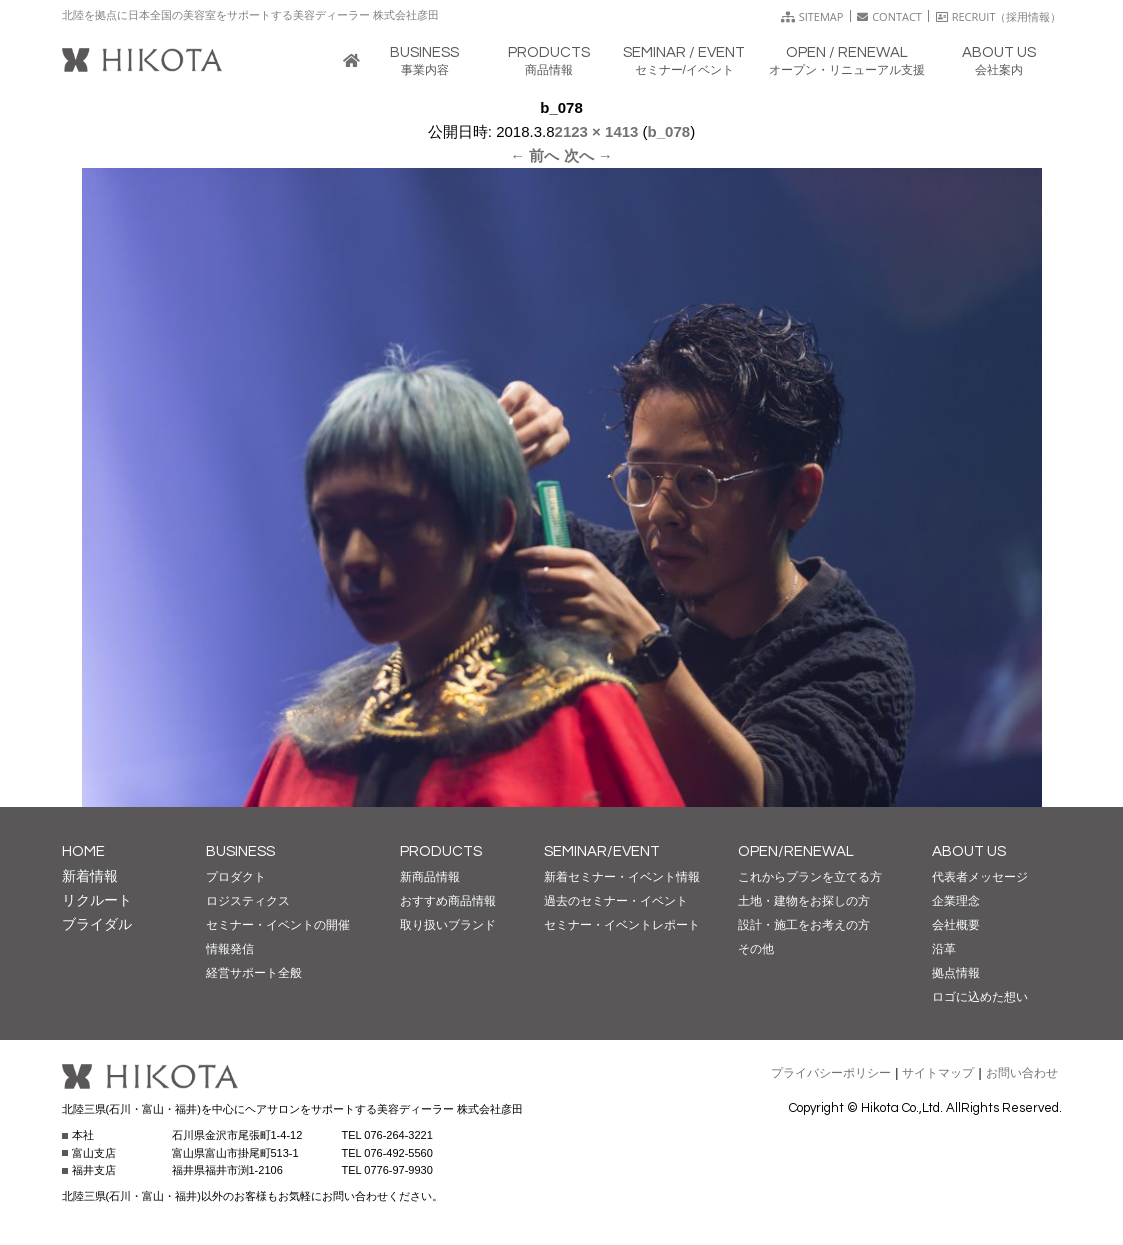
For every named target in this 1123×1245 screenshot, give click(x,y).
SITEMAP (812, 16)
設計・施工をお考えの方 (804, 925)
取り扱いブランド (448, 925)
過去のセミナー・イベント (616, 901)
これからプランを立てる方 (810, 877)
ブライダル (97, 924)
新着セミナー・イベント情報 (622, 877)
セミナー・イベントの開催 (278, 925)
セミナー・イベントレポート (622, 925)
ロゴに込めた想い (980, 997)
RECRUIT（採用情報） (999, 16)
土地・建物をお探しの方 (804, 901)
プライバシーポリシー (831, 1073)
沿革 (944, 949)
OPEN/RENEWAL (796, 851)
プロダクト (236, 877)
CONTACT (889, 16)
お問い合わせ (1022, 1073)
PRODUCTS (441, 851)
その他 (756, 949)
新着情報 (90, 876)
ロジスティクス (248, 901)
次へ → (588, 155)
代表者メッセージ (980, 877)
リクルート (97, 900)
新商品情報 (430, 877)
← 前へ (534, 155)
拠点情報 (956, 973)
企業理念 (956, 901)
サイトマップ (938, 1073)
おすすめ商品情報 (448, 901)
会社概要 (956, 925)
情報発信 (230, 949)
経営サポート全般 (254, 973)
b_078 (669, 131)
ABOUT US (969, 851)
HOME (83, 851)
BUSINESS (240, 851)
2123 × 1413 (597, 131)
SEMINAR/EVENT (602, 851)
